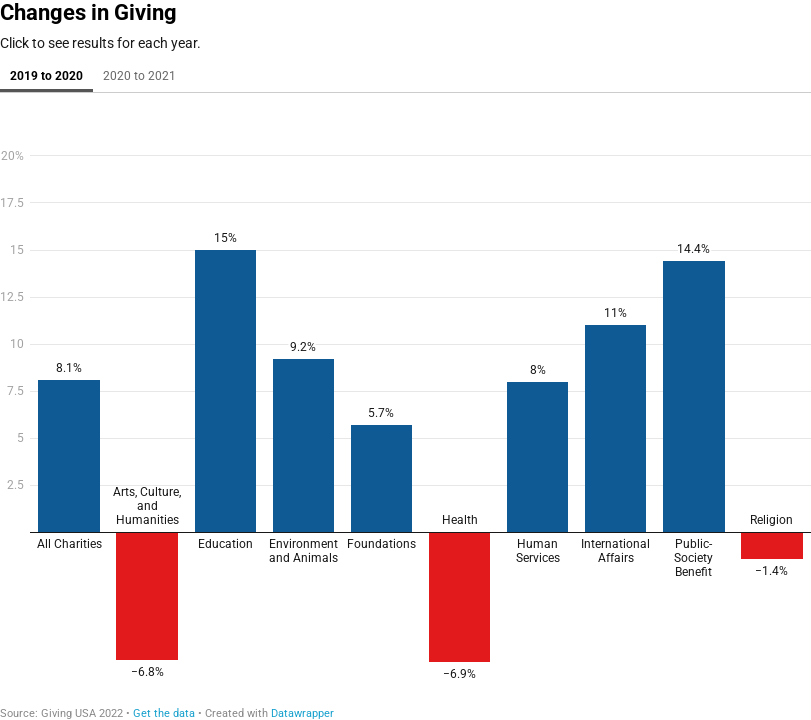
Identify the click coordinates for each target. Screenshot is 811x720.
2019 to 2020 (46, 76)
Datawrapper (302, 713)
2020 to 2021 (139, 76)
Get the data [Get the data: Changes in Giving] (164, 713)
